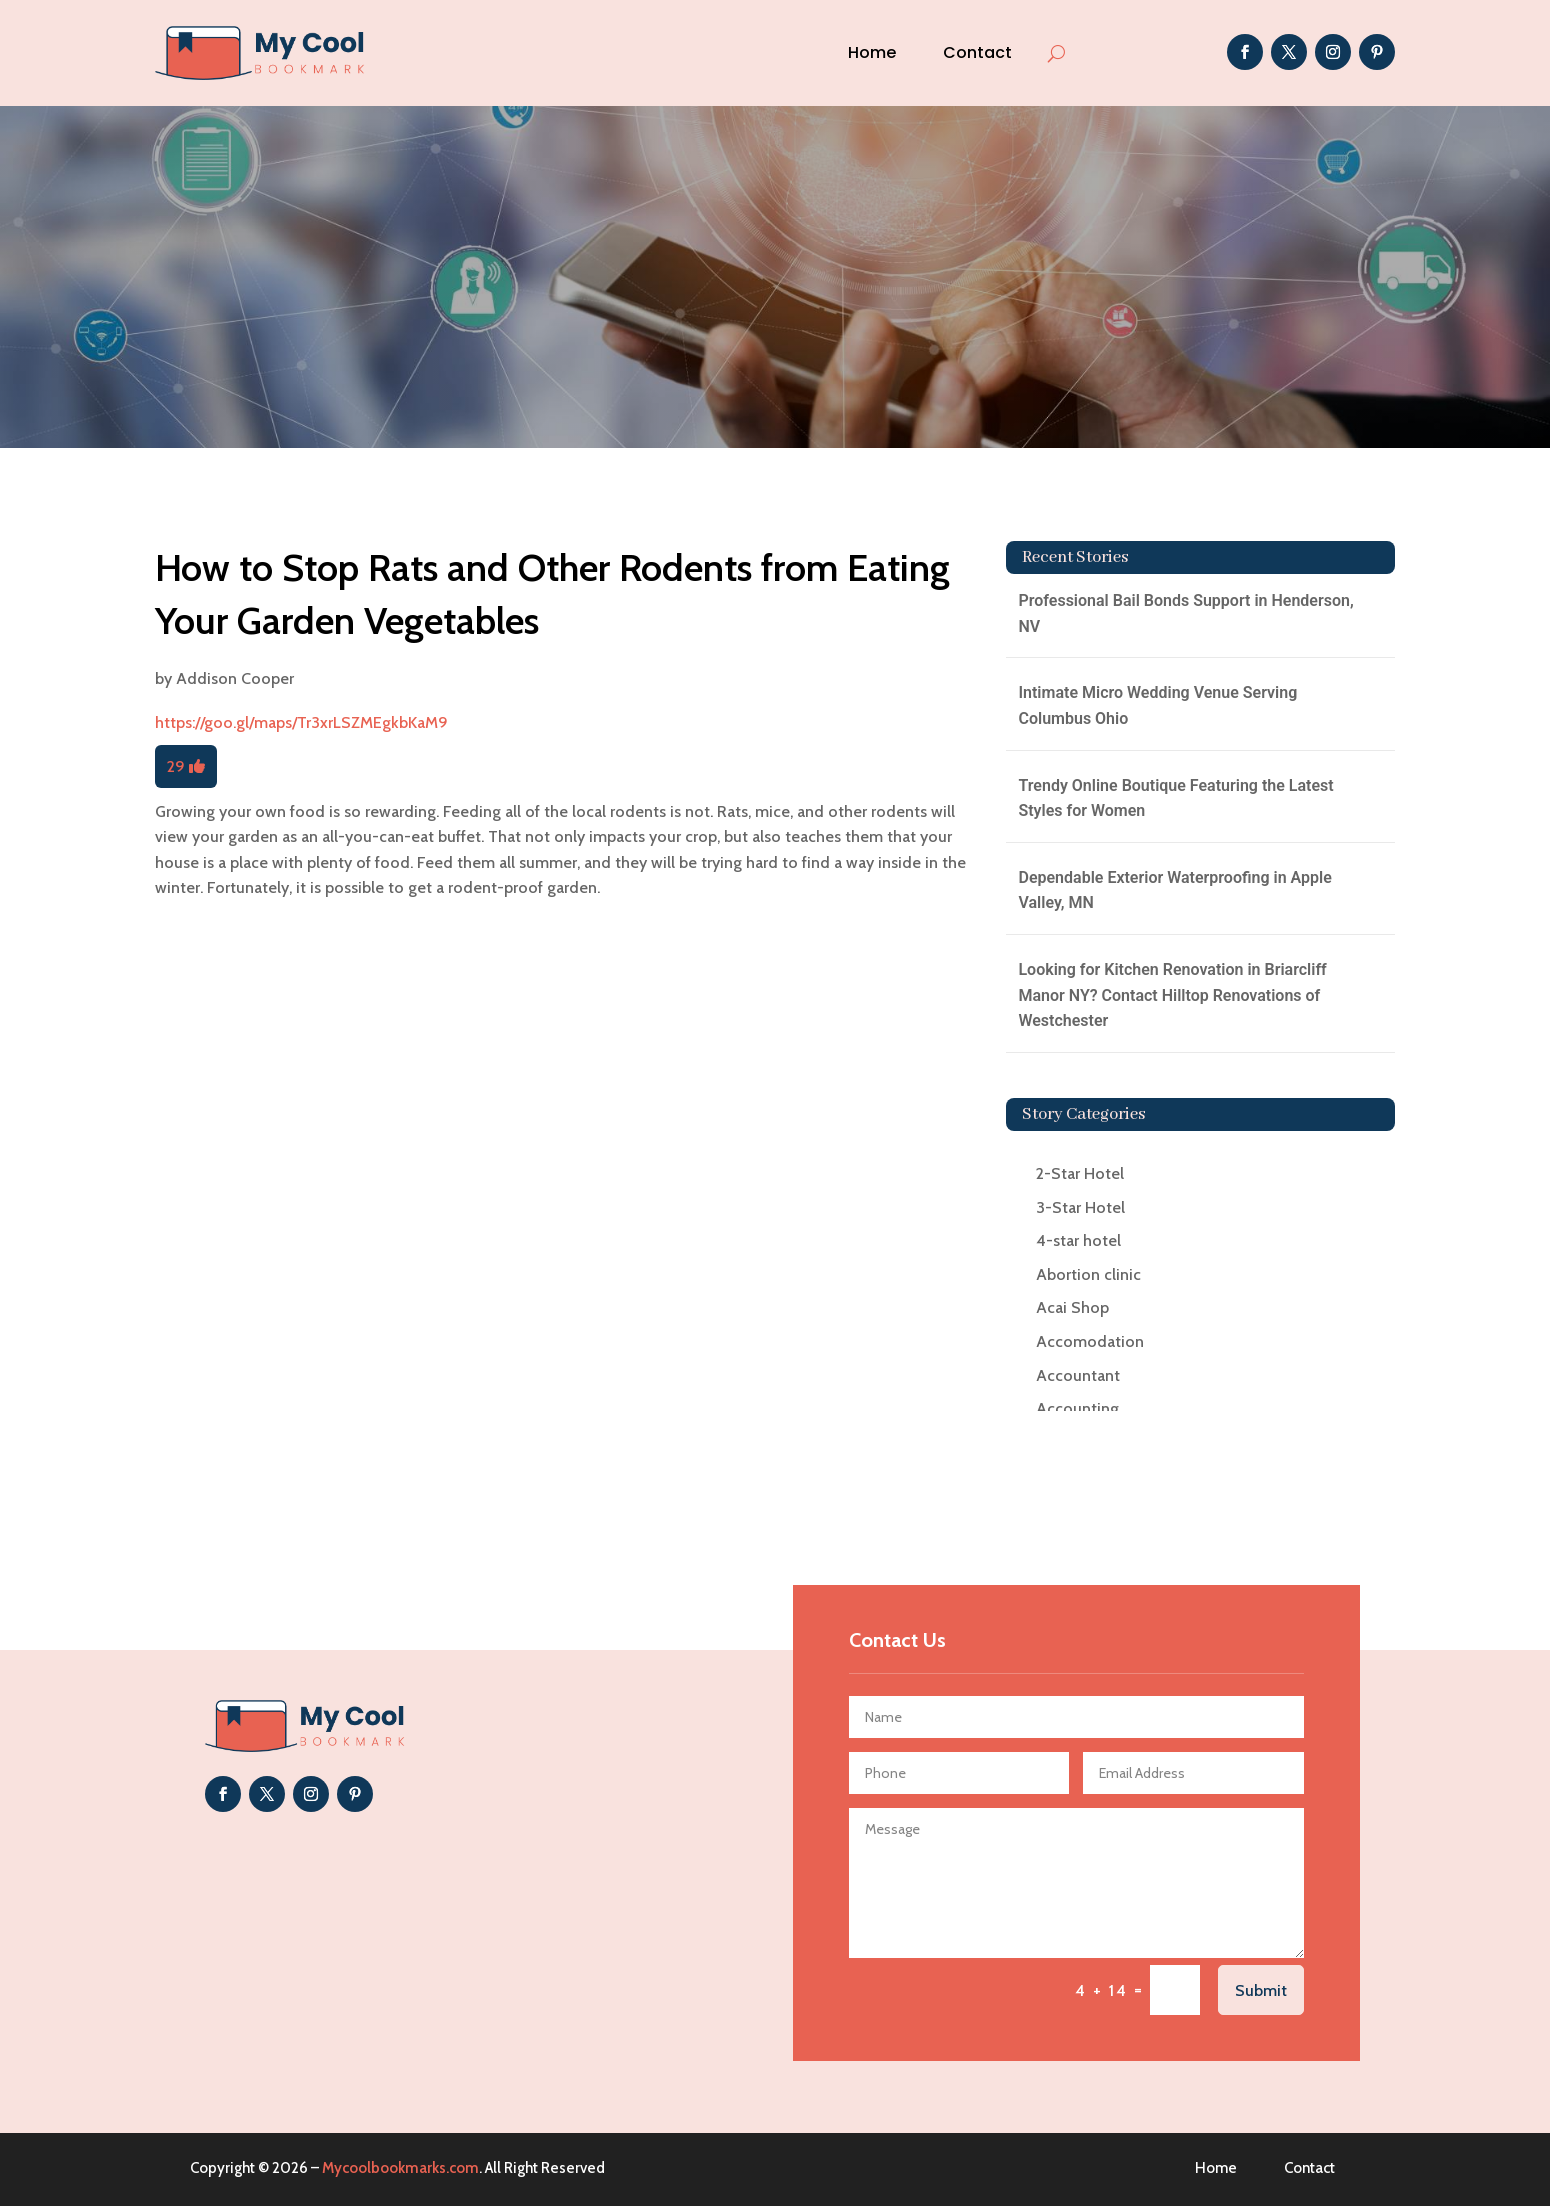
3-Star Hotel (1080, 1207)
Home (872, 52)
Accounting (1077, 1408)
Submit (1261, 1990)
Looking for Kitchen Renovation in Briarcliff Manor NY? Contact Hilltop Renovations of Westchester (1172, 995)
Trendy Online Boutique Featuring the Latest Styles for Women (1175, 798)
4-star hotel (1078, 1240)
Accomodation (1090, 1341)
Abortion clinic (1088, 1274)
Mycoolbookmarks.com (400, 2168)
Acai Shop (1072, 1307)
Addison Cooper (235, 678)
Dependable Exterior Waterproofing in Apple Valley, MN (1174, 890)
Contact (977, 52)
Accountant (1078, 1375)
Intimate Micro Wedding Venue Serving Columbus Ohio (1157, 705)
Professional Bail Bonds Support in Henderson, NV (1185, 613)
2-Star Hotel (1080, 1173)
